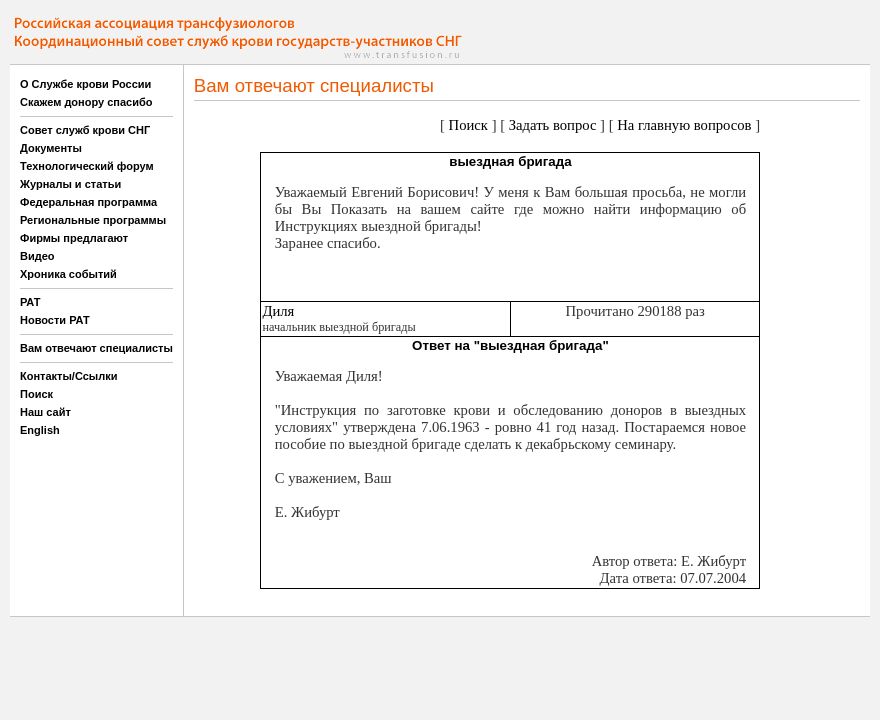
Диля (278, 311)
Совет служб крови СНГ (85, 130)
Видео (37, 256)
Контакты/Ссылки (69, 376)
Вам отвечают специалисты (96, 348)
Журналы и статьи (70, 184)
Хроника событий (68, 274)
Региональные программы (93, 220)
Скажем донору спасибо (86, 102)
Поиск (36, 394)
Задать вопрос (553, 125)
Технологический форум (87, 166)
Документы (51, 148)
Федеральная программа (88, 202)
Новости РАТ (55, 320)
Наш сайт (45, 412)
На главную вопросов (684, 125)
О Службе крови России (85, 84)
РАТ (30, 302)
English (40, 430)
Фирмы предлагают (74, 238)
